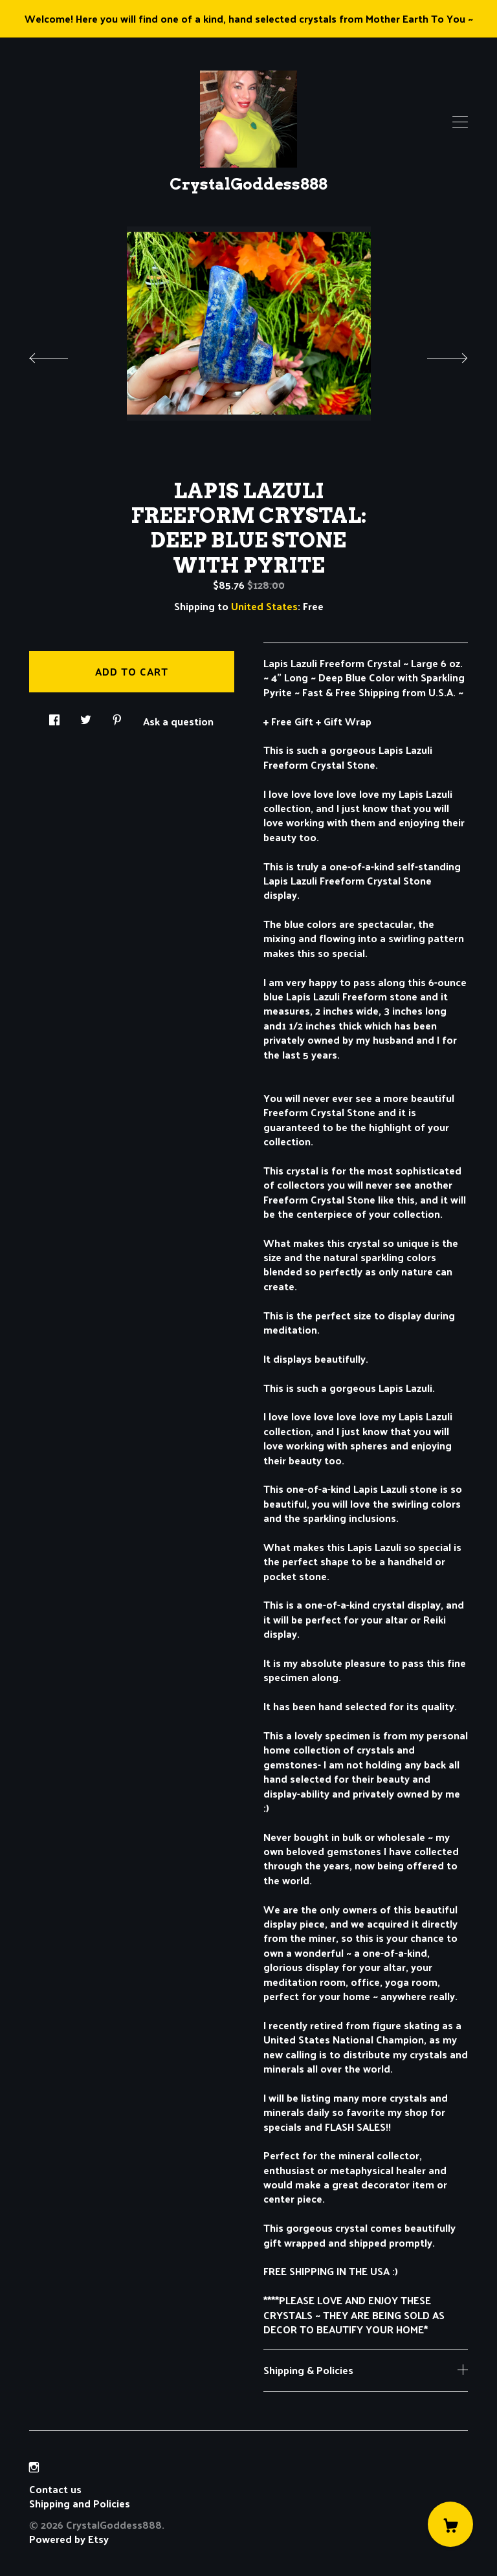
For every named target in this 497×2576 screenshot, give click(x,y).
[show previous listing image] (61, 354)
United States (264, 606)
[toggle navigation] (460, 122)
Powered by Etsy (69, 2538)
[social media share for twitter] (85, 716)
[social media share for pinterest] (117, 716)
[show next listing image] (435, 354)
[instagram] (34, 2467)
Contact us (55, 2489)
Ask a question (178, 720)
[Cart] (450, 2524)
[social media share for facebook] (54, 716)
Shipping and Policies (79, 2503)
